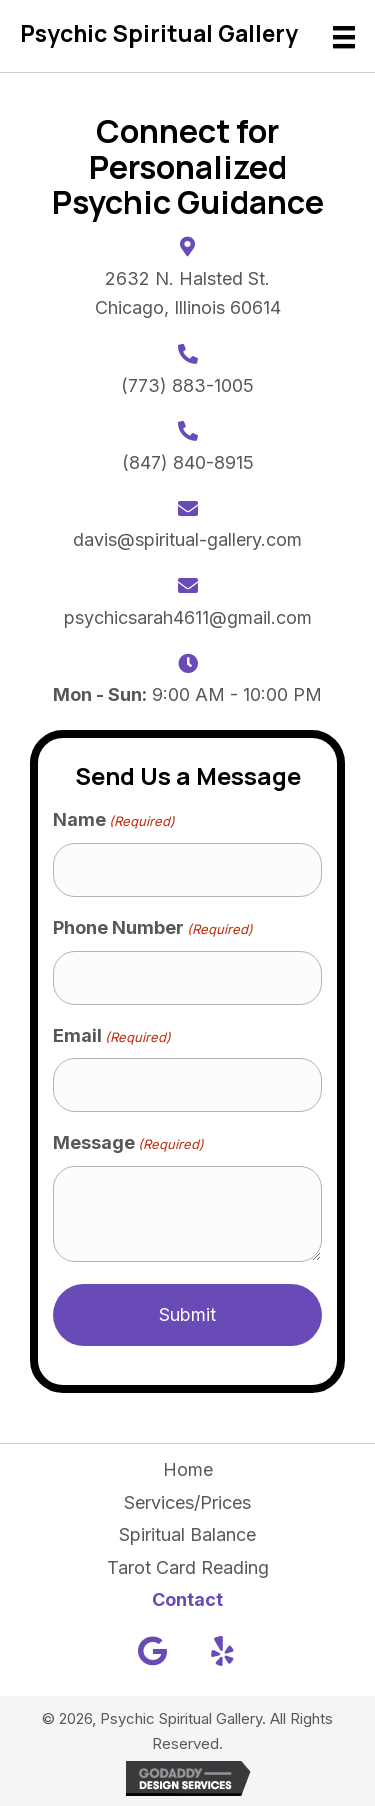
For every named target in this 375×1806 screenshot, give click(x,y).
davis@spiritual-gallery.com (187, 539)
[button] (153, 1651)
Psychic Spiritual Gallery (159, 33)
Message (128, 1143)
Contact (187, 1599)
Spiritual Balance (187, 1534)
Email (112, 1036)
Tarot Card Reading (188, 1567)
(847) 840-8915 (188, 462)
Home (188, 1469)
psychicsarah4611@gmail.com (188, 617)
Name (114, 820)
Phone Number (153, 928)
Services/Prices (187, 1502)
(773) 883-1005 (187, 385)
